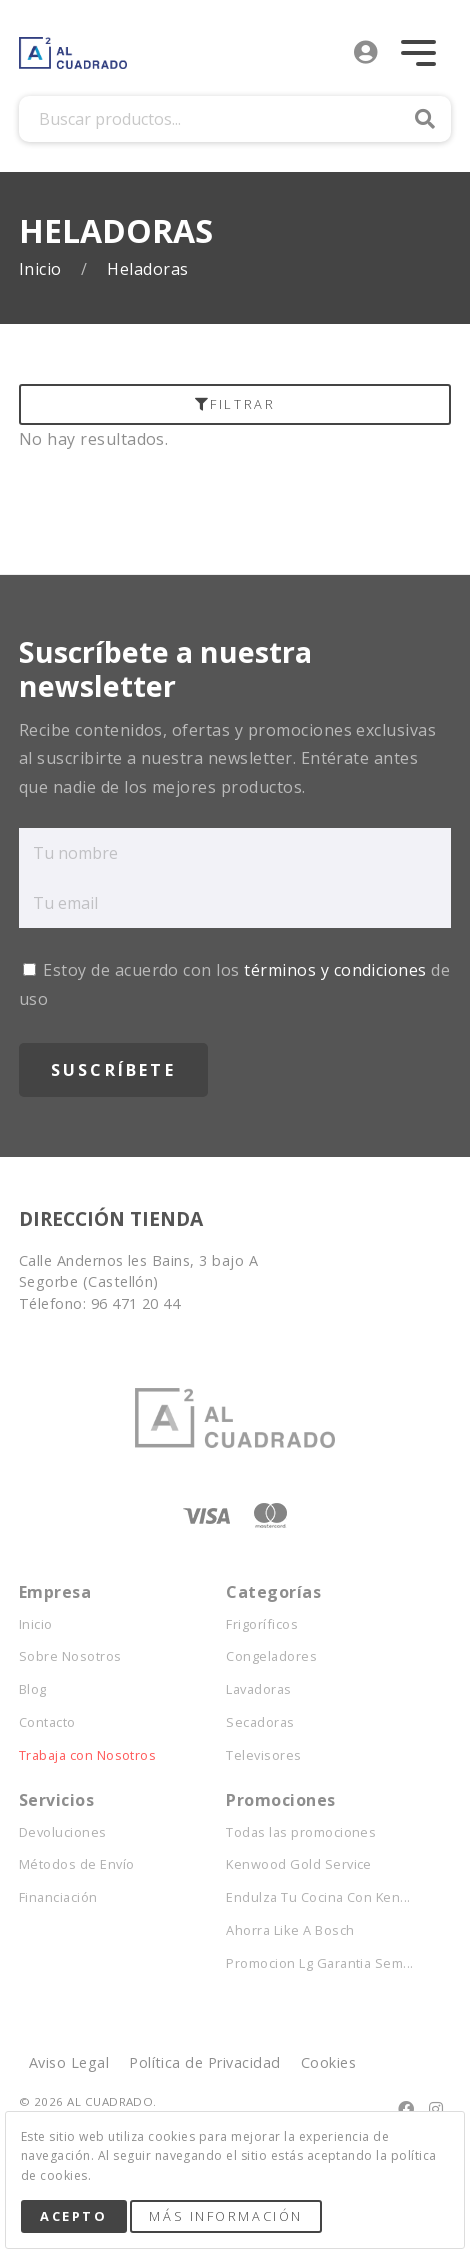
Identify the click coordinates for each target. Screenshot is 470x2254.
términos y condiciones (335, 970)
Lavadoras (258, 1689)
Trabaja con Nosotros (88, 1755)
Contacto (47, 1722)
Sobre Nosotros (70, 1656)
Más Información (225, 2216)
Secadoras (260, 1722)
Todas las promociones (301, 1832)
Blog (33, 1689)
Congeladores (271, 1656)
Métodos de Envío (77, 1864)
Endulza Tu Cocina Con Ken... (318, 1897)
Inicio (42, 269)
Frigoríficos (262, 1624)
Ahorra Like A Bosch (290, 1930)
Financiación (58, 1897)
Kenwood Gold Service (299, 1864)
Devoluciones (63, 1832)
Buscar (425, 119)
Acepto (73, 2216)
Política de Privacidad (205, 2062)
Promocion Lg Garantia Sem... (319, 1963)
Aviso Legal (69, 2062)
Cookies (328, 2062)
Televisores (263, 1755)
